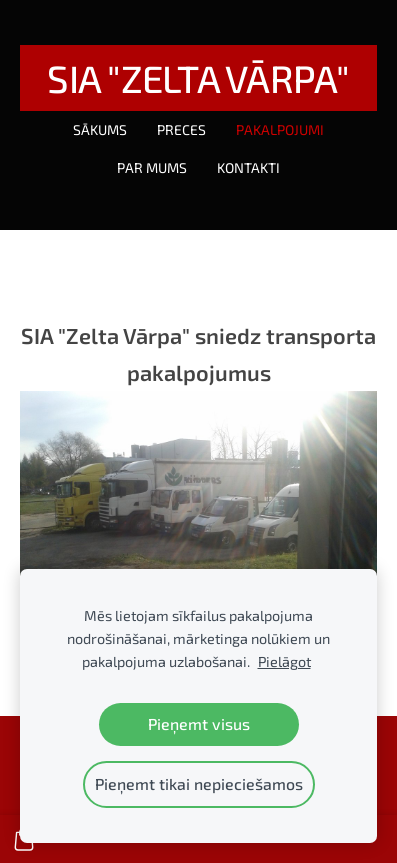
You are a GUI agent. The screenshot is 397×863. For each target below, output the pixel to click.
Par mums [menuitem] (152, 167)
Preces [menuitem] (181, 129)
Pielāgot (284, 661)
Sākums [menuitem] (100, 129)
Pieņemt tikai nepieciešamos (199, 783)
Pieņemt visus (199, 723)
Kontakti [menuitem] (248, 167)
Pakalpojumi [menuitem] (280, 129)
